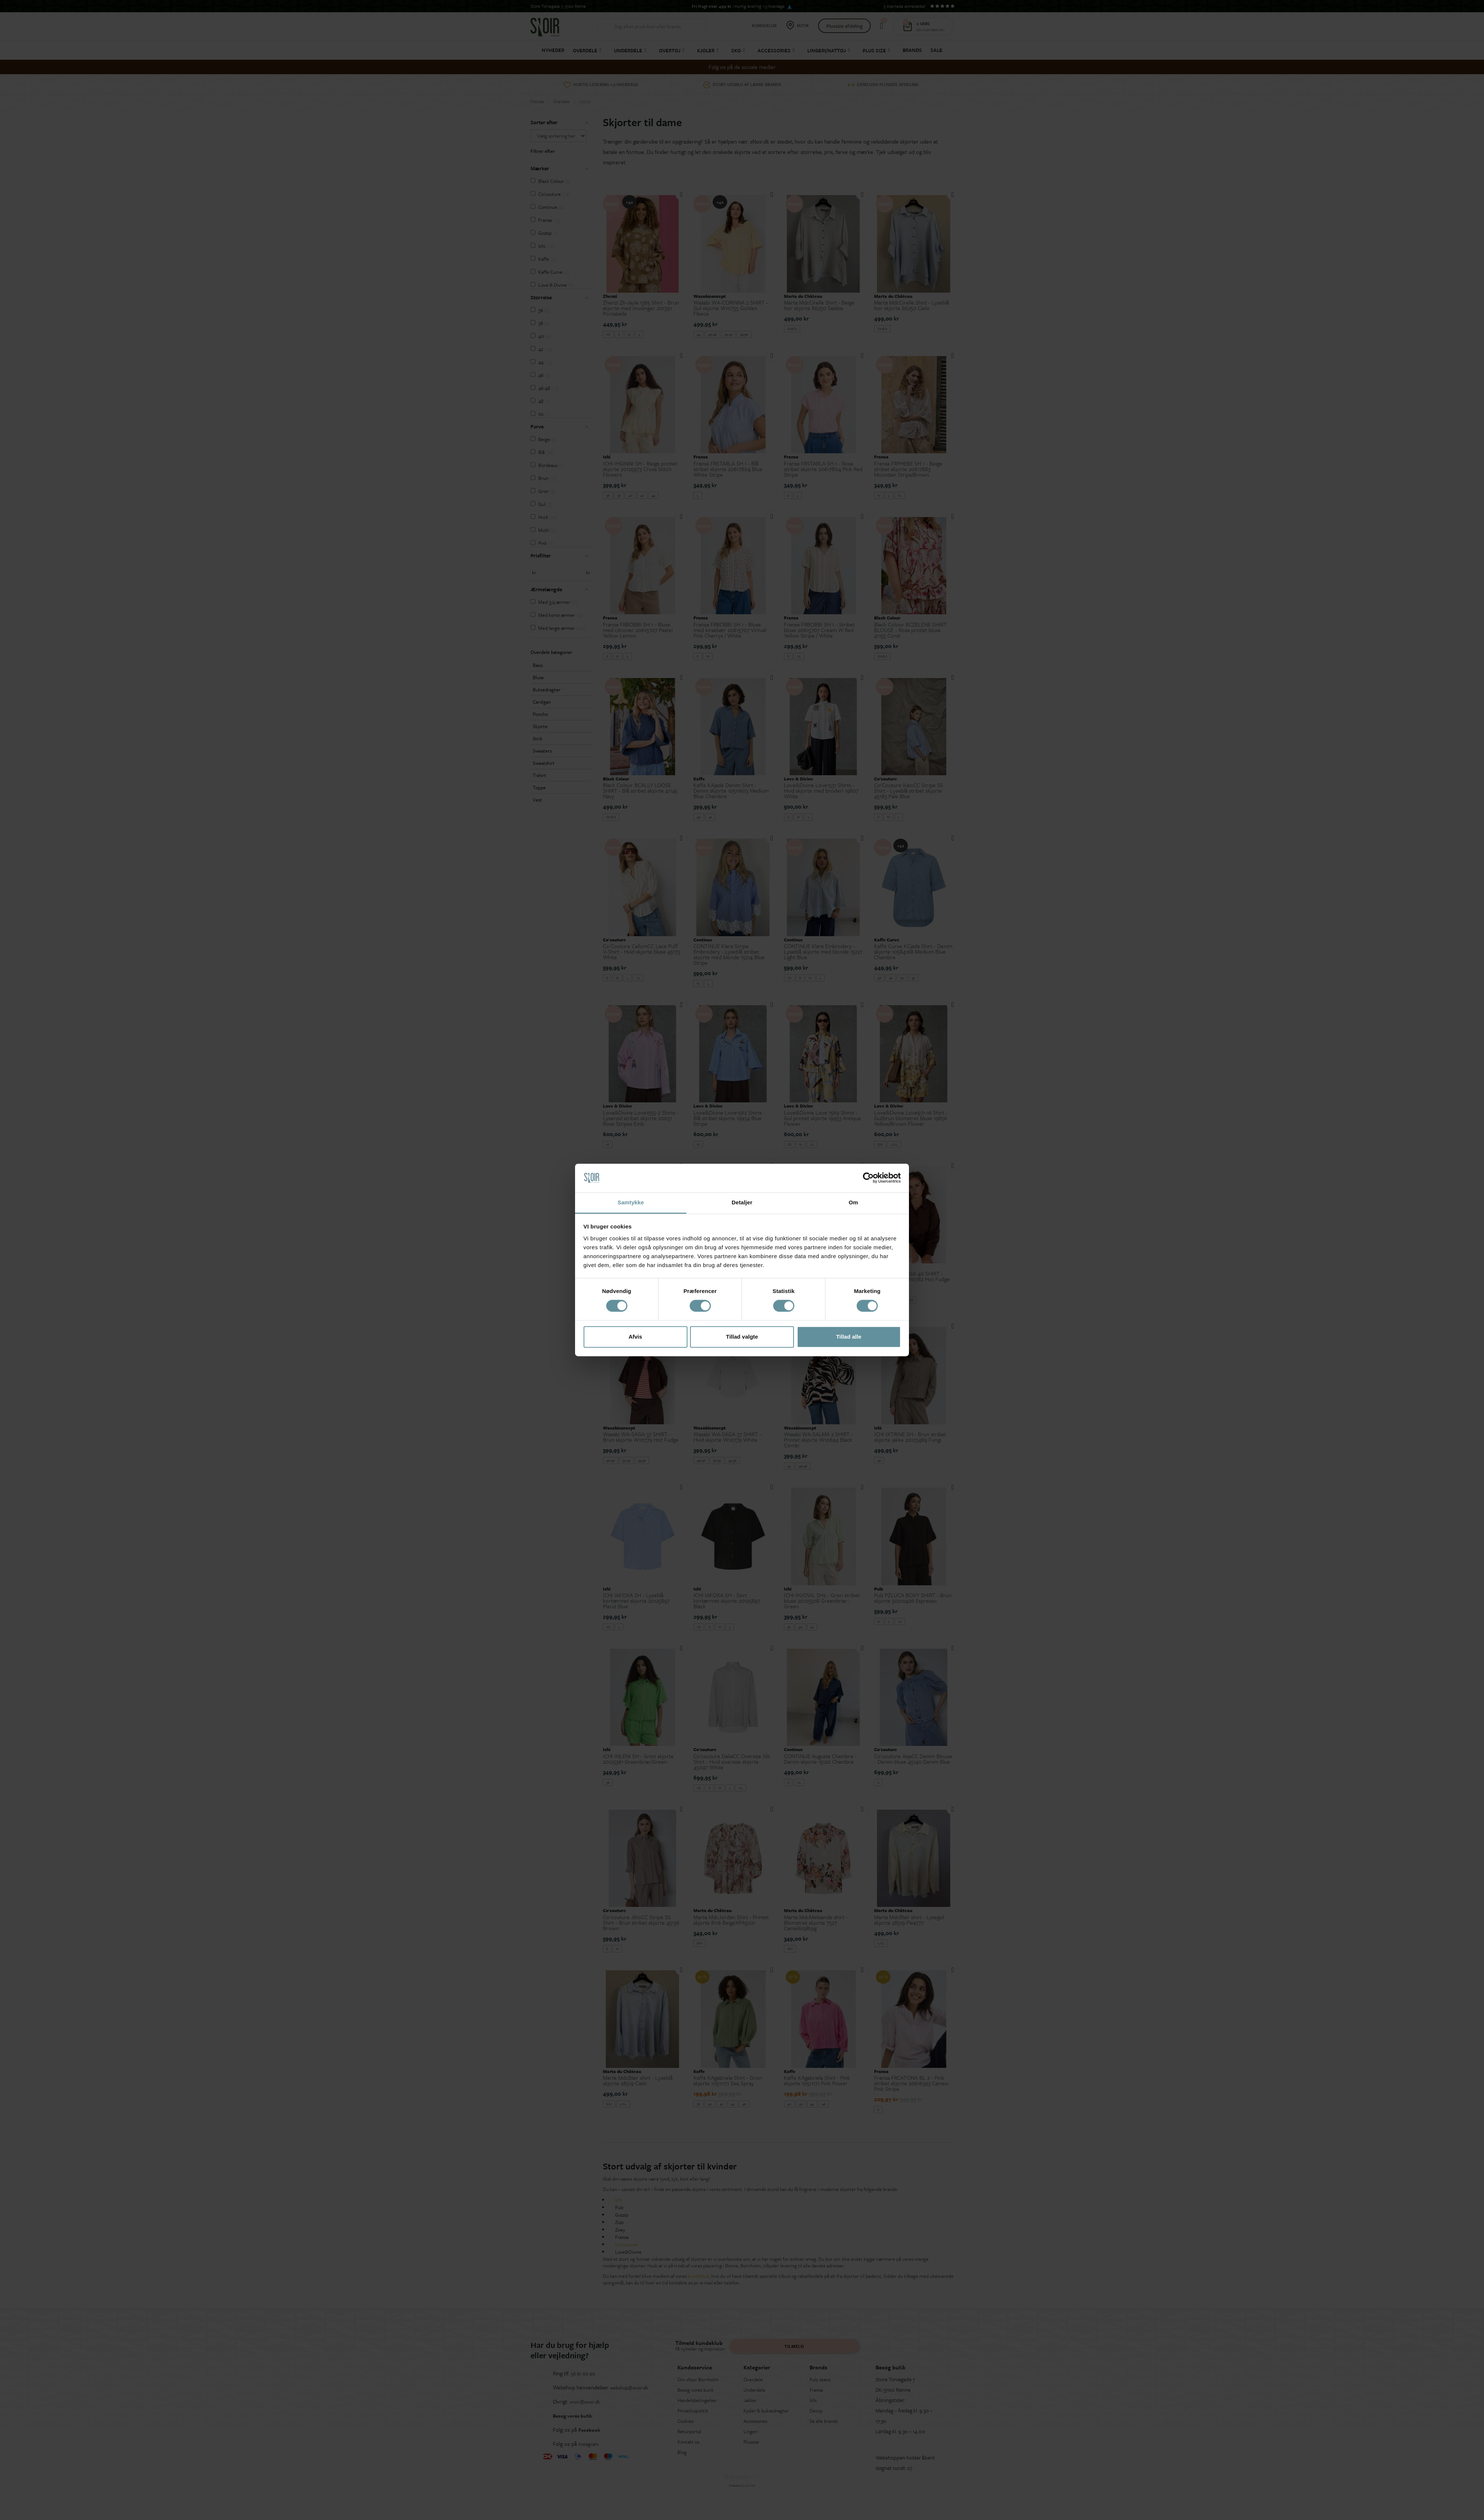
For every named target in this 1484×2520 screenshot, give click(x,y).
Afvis (635, 1336)
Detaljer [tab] (742, 1202)
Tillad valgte (742, 1336)
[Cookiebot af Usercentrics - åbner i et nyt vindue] (868, 1178)
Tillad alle (848, 1336)
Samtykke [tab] (631, 1202)
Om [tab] (853, 1202)
